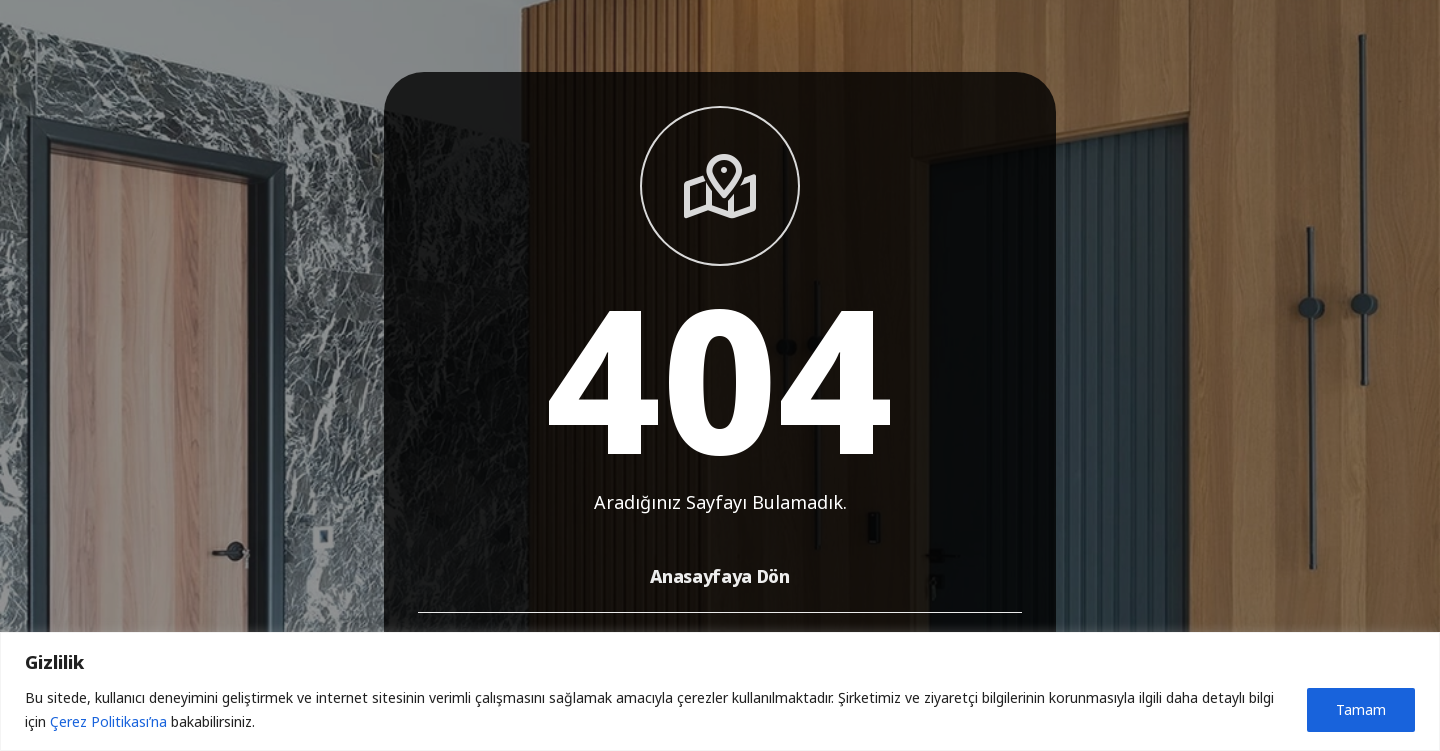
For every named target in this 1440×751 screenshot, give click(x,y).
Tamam (1361, 709)
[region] (720, 691)
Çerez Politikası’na (108, 721)
